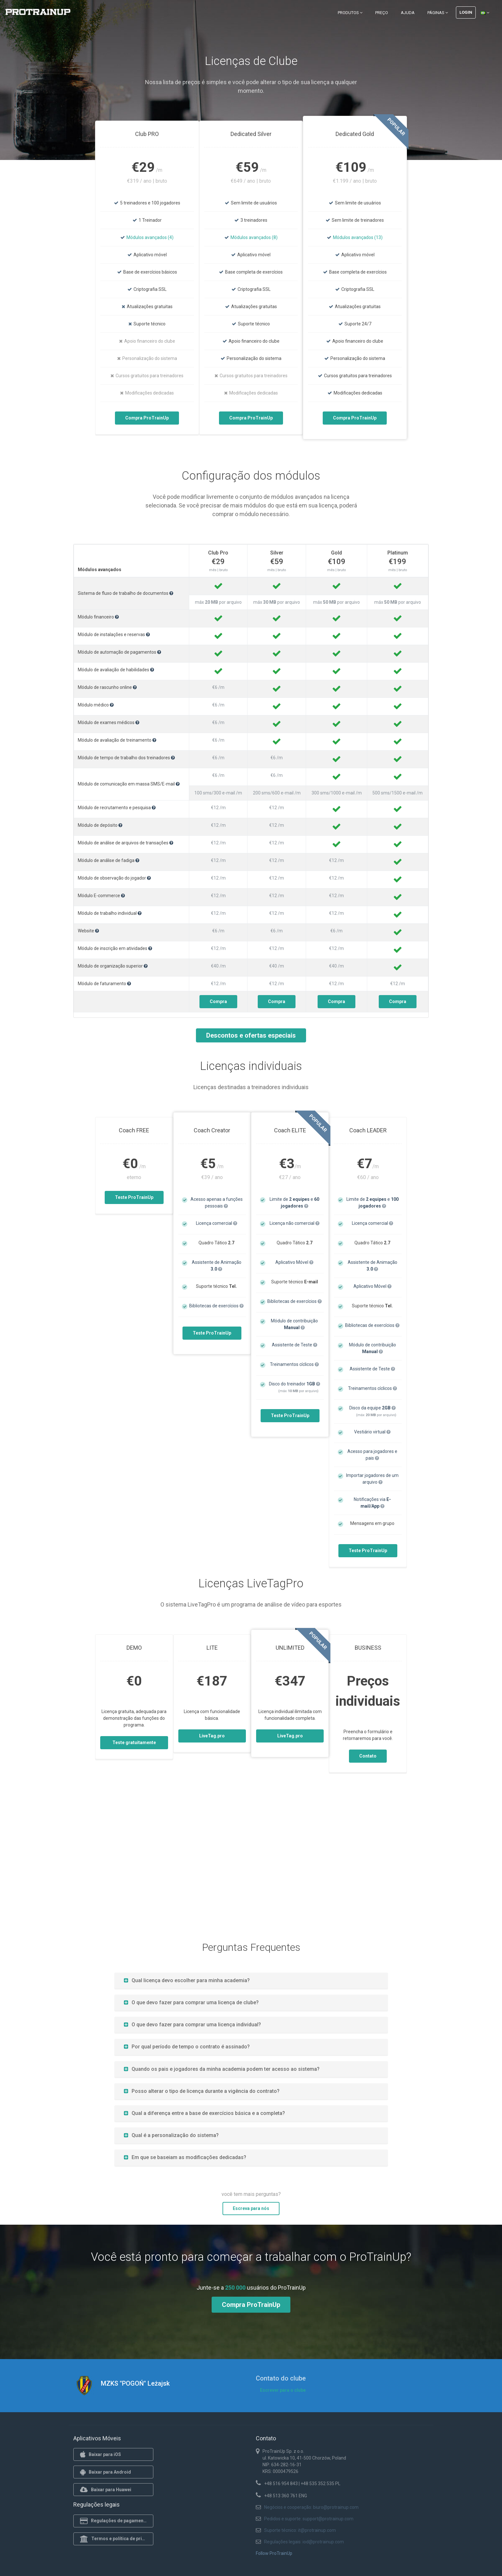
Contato (367, 1756)
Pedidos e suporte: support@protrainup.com (308, 2518)
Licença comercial (216, 1223)
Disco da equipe (372, 1407)
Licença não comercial (295, 1223)
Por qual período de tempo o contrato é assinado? (187, 2047)
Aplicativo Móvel (294, 1262)
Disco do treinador (294, 1383)
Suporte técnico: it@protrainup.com (300, 2530)
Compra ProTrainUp (147, 417)
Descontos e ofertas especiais (251, 1035)
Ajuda (408, 12)
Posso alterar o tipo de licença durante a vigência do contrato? (201, 2091)
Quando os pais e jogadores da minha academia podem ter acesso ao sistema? (222, 2069)
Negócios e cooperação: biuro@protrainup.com (311, 2507)
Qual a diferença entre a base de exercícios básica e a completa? (204, 2113)
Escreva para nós (251, 2208)
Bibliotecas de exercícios (216, 1305)
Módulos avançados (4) (150, 237)
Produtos (350, 12)
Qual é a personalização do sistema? (171, 2135)
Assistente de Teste (294, 1344)
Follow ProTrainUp (274, 2553)
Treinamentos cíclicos (294, 1364)
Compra (218, 1001)
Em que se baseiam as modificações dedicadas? (185, 2157)
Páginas (437, 12)
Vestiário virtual (372, 1431)
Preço (381, 12)
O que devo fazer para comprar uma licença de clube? (191, 2002)
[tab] (251, 1980)
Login (465, 12)
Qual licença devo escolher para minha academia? (187, 1980)
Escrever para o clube (283, 2390)
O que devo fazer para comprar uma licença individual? (192, 2025)
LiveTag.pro (212, 1735)
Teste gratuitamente (134, 1742)
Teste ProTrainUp (134, 1197)
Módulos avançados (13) (358, 237)
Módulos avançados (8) (254, 237)
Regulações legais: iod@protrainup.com (304, 2541)
